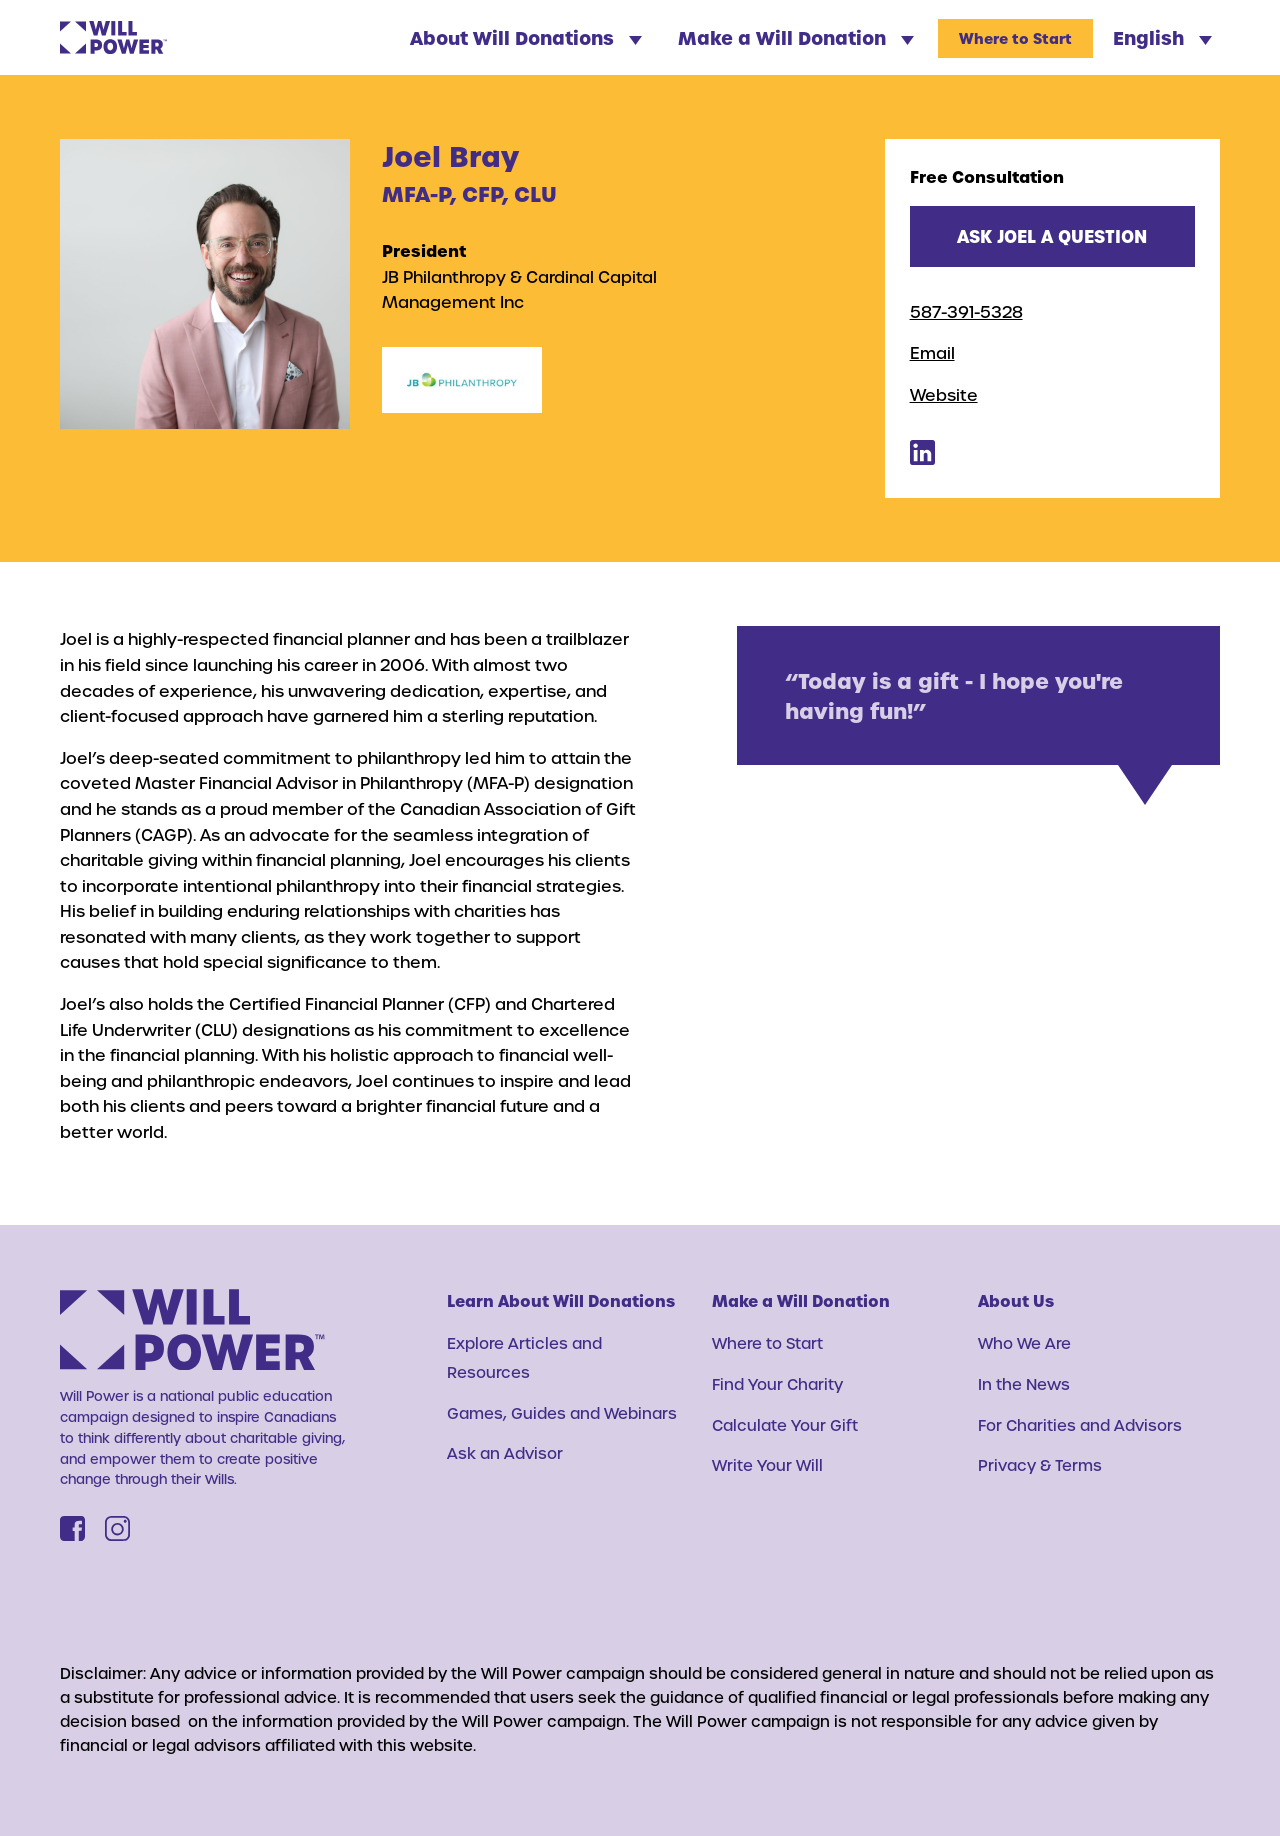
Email (932, 352)
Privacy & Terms (1040, 1465)
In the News (1024, 1384)
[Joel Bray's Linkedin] (922, 458)
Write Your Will (767, 1465)
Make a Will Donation (796, 37)
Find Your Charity (777, 1384)
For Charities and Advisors (1080, 1425)
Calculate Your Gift (785, 1425)
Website (944, 394)
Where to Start (1015, 38)
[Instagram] (117, 1528)
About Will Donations (526, 37)
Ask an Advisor (505, 1453)
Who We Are (1024, 1343)
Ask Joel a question (1052, 236)
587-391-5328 (966, 311)
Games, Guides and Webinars (562, 1413)
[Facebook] (72, 1528)
